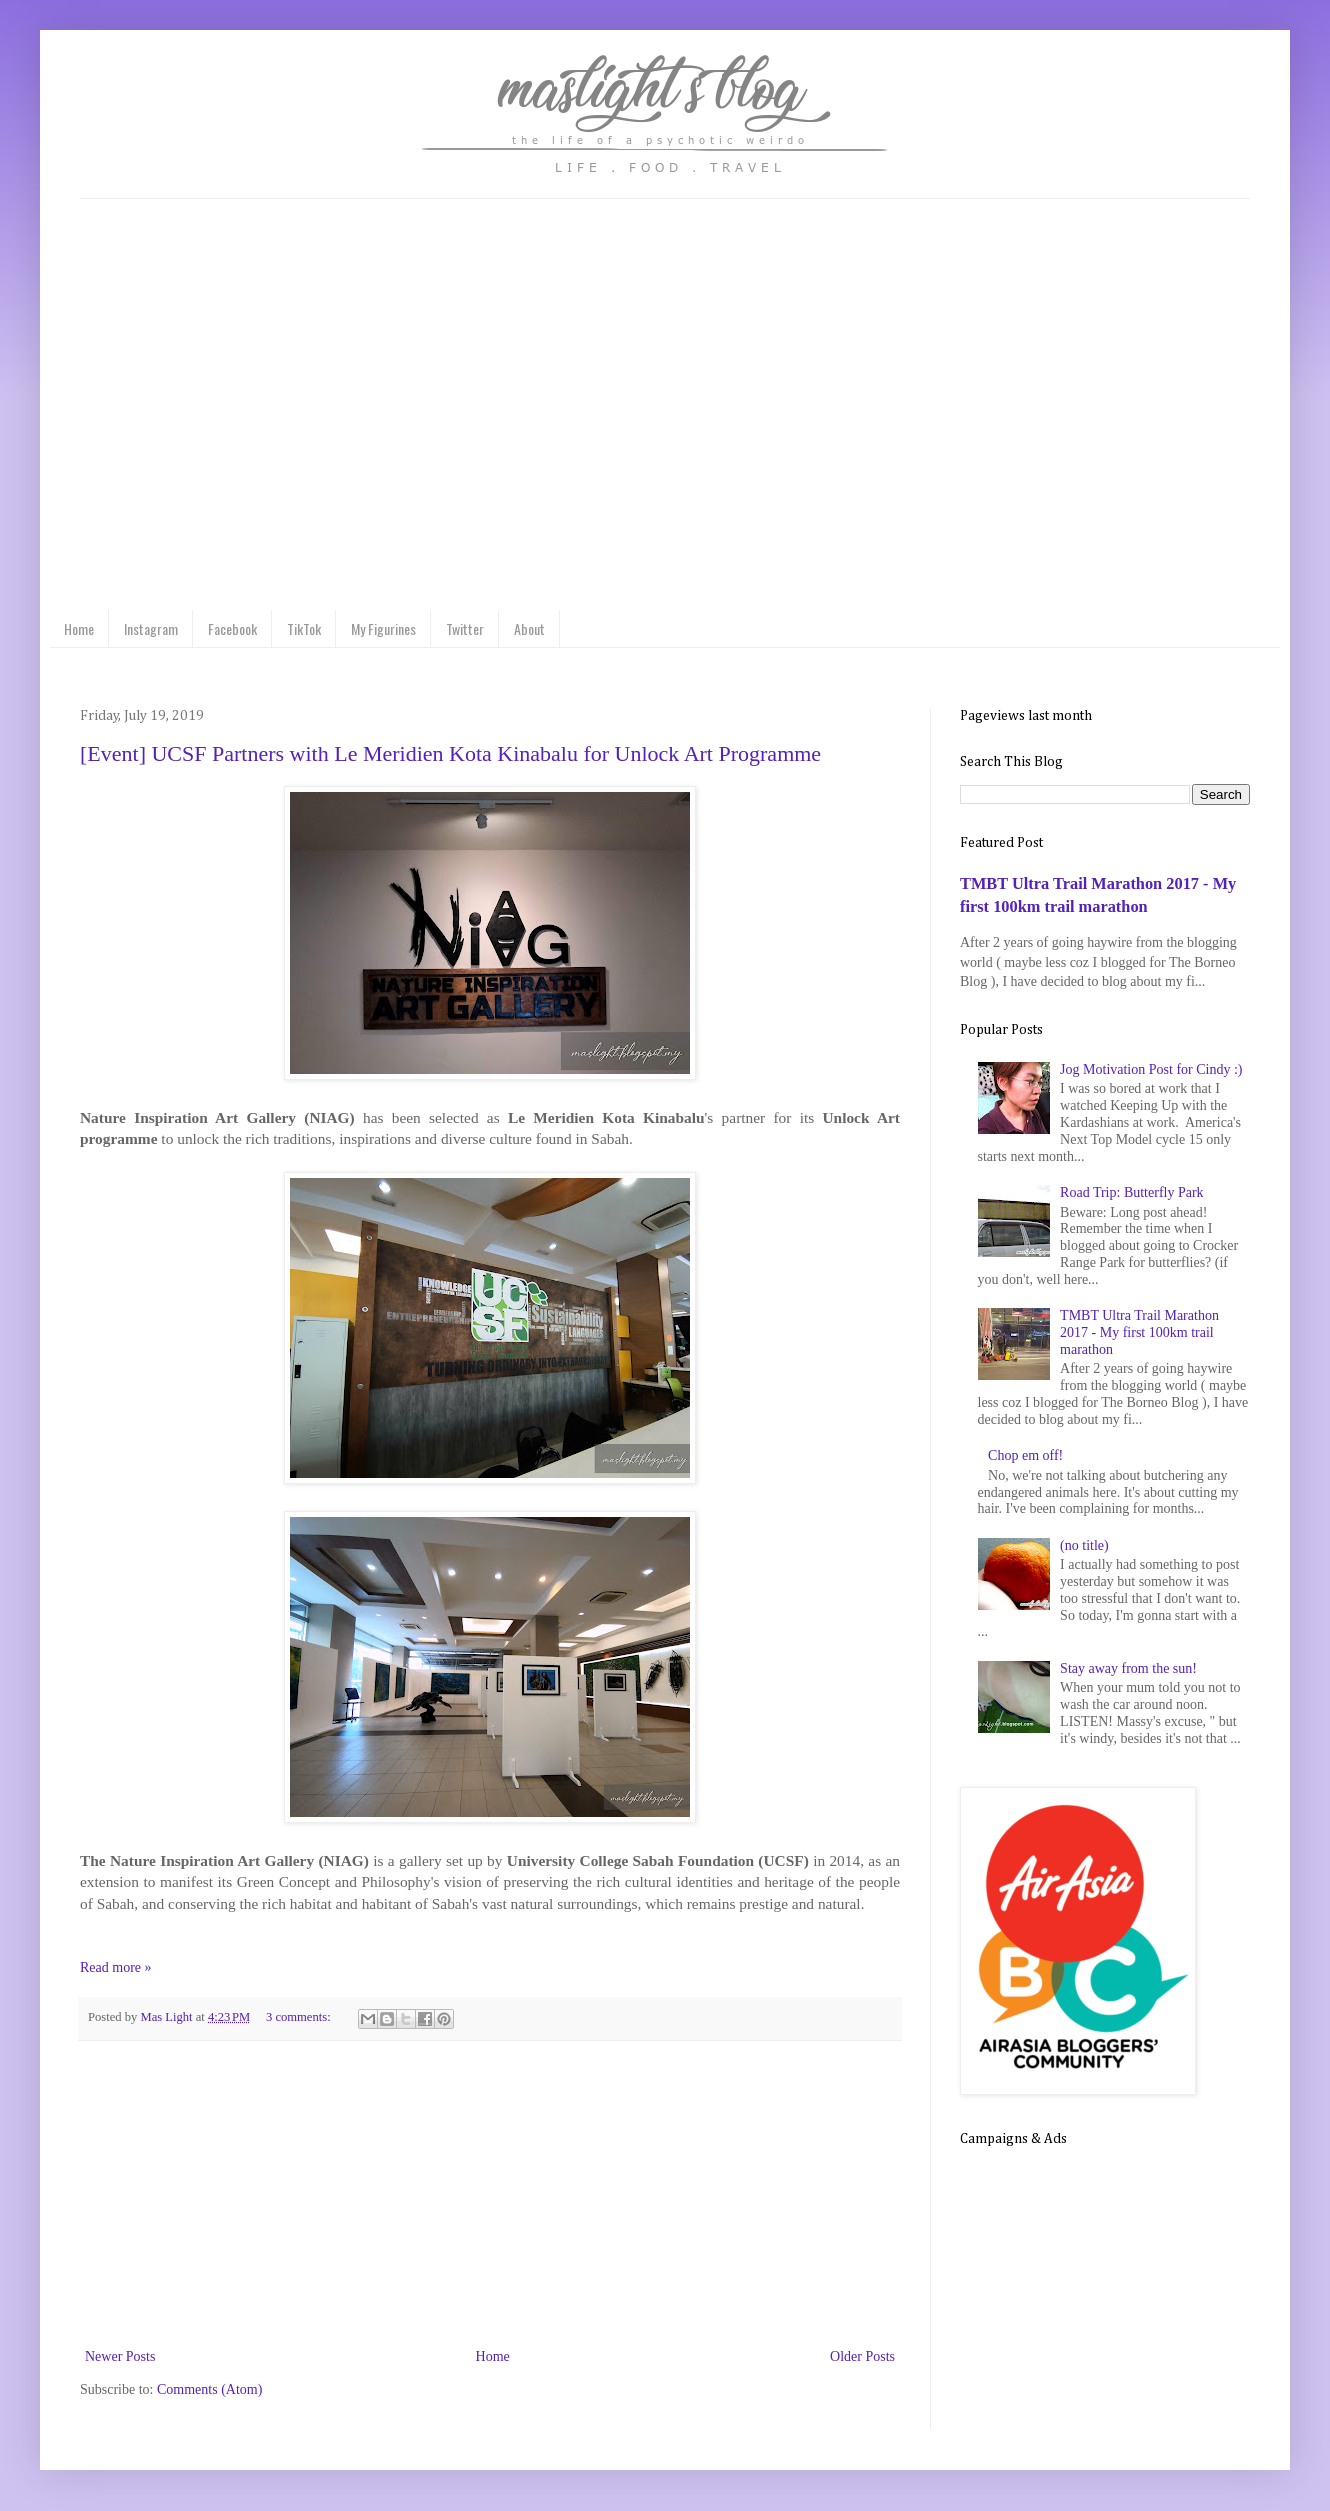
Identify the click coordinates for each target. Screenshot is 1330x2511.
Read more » (116, 1967)
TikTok (304, 628)
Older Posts (862, 2356)
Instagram (151, 628)
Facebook (232, 628)
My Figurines (383, 628)
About (529, 628)
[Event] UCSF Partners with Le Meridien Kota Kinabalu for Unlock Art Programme (450, 753)
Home (79, 628)
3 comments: (300, 2017)
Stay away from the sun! (1128, 1668)
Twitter (465, 628)
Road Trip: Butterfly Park (1132, 1192)
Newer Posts (120, 2356)
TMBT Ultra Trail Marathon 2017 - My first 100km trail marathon (1139, 1332)
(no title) (1084, 1545)
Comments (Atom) (209, 2389)
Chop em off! (1025, 1455)
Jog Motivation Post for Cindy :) (1151, 1069)
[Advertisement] (490, 2194)
